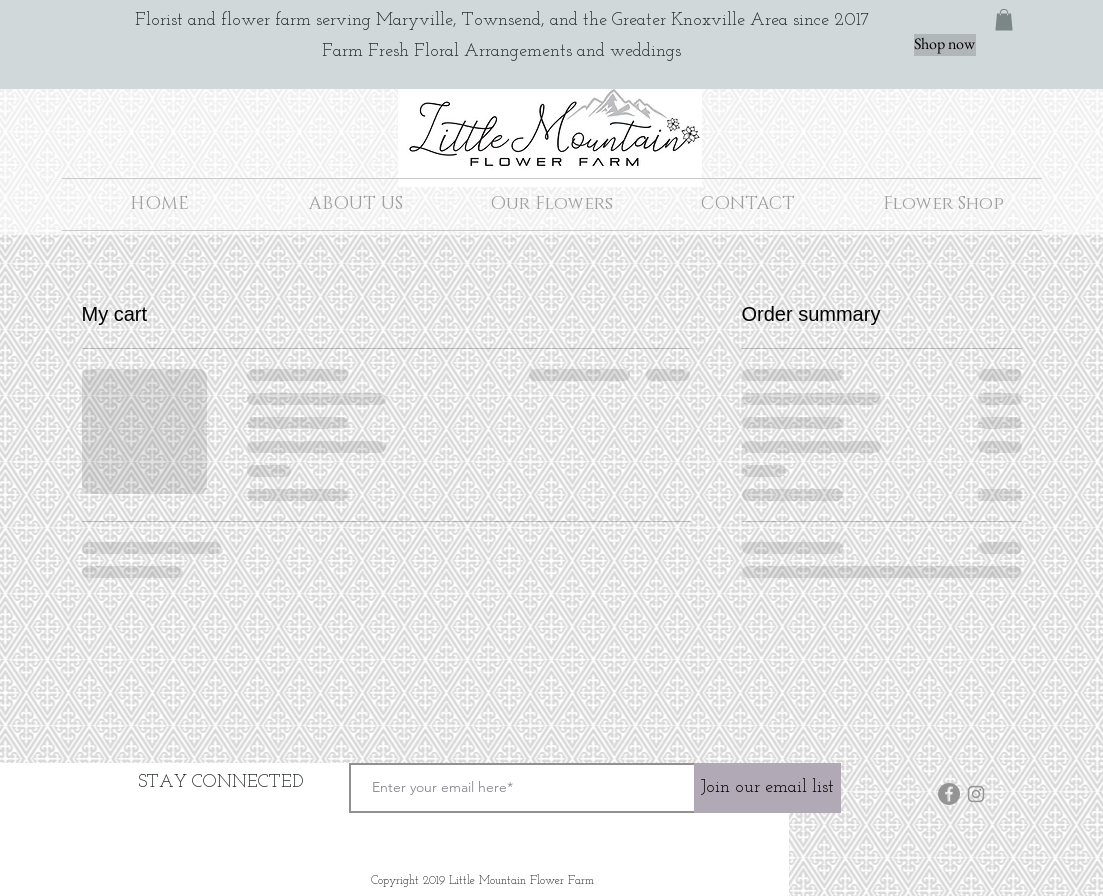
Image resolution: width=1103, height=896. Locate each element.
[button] (1004, 20)
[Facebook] (949, 794)
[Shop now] (945, 45)
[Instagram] (976, 794)
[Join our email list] (767, 788)
